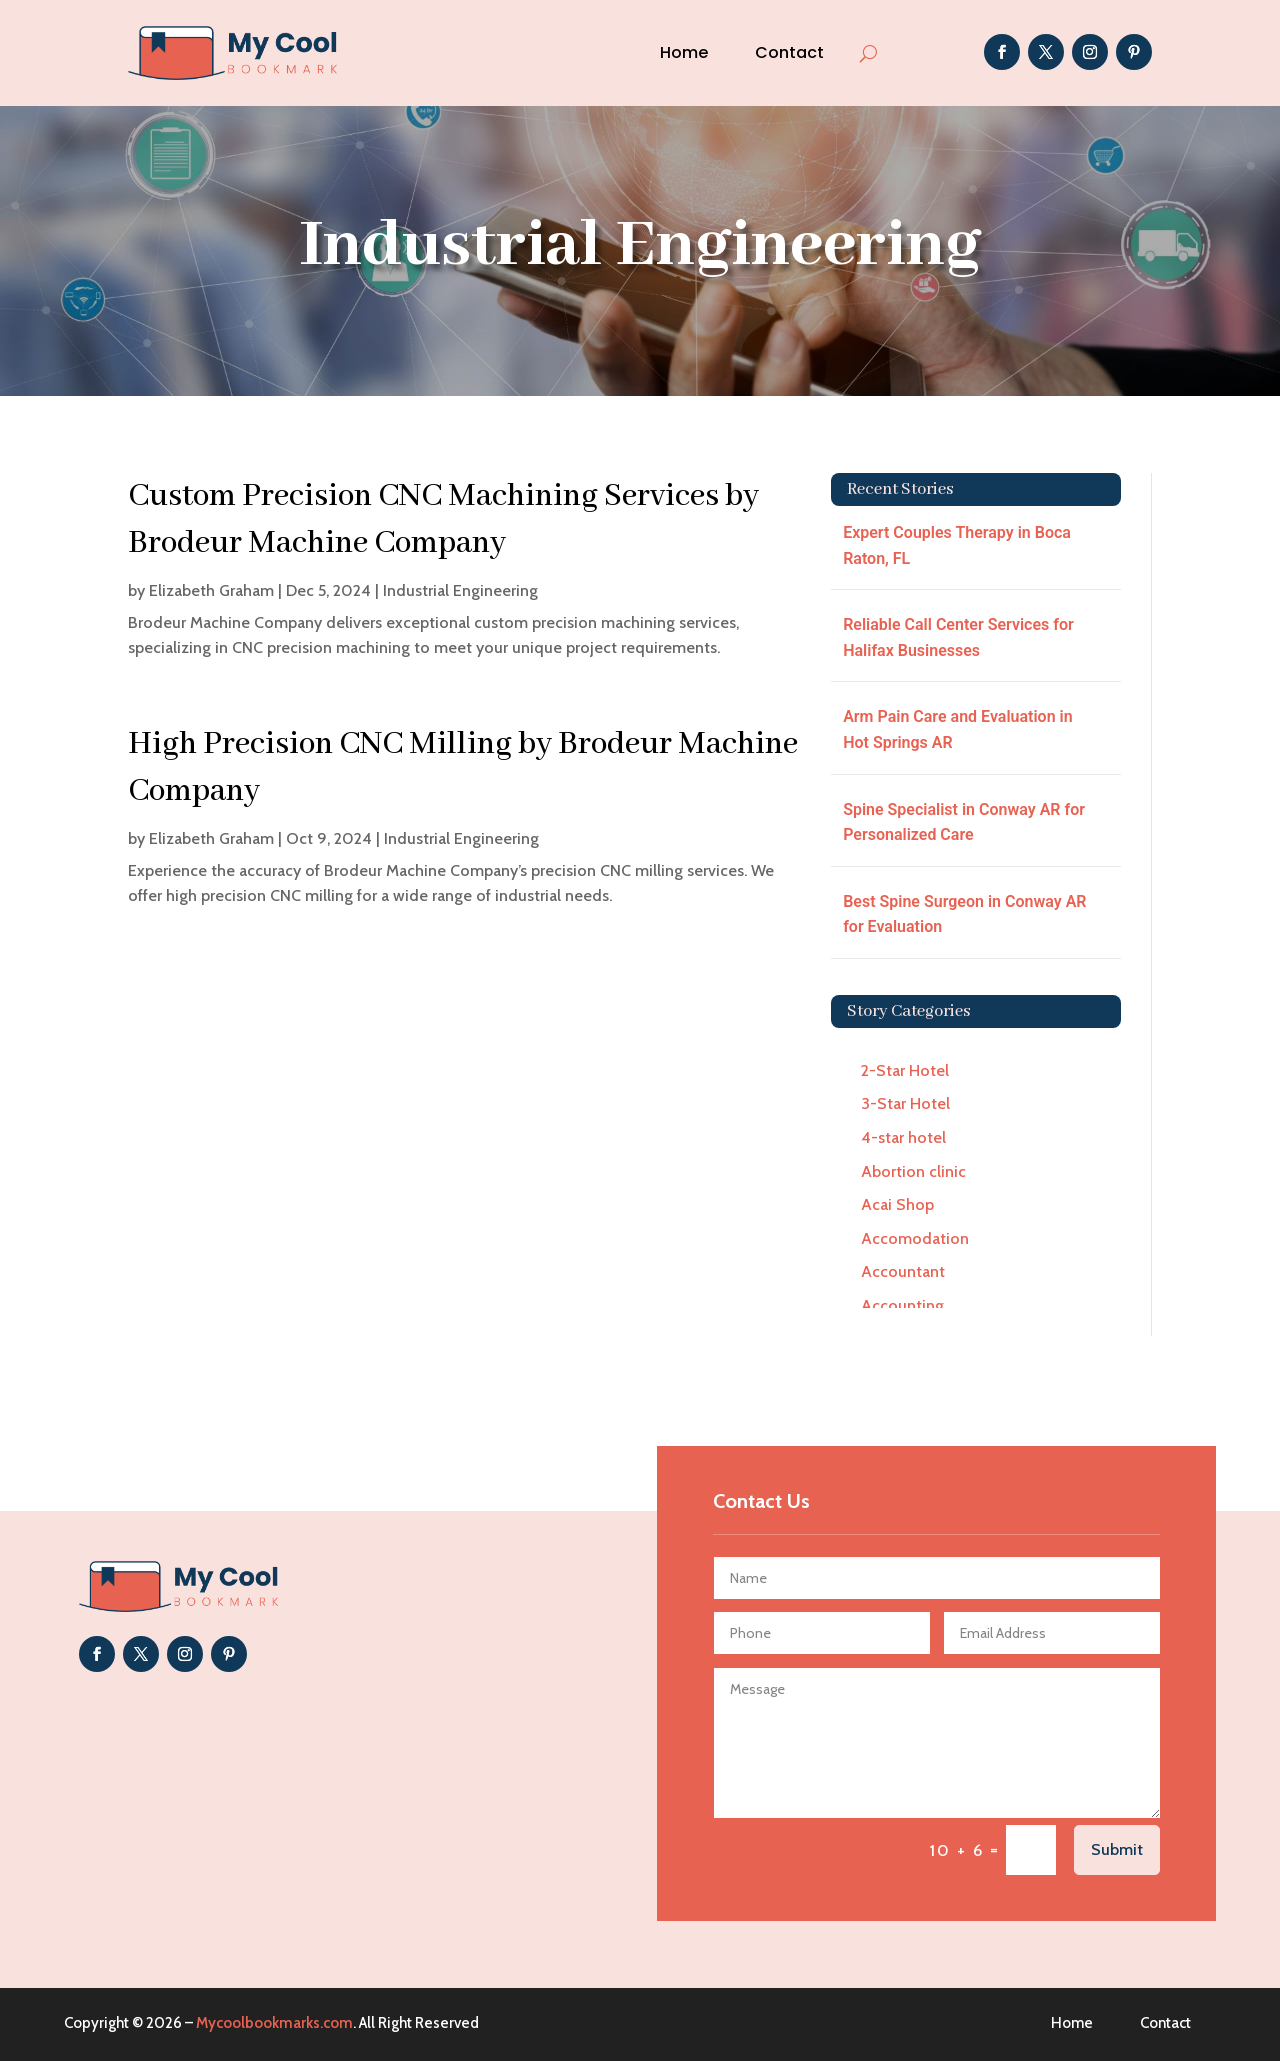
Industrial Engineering (460, 590)
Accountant (903, 1271)
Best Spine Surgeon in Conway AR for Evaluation (964, 914)
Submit (1117, 1849)
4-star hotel (903, 1137)
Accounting (902, 1305)
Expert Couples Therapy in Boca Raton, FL (957, 545)
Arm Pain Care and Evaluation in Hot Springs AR (958, 729)
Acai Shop (897, 1204)
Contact (789, 52)
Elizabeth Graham (211, 590)
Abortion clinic (913, 1171)
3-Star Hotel (905, 1103)
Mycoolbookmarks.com (274, 2023)
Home (684, 52)
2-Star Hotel (905, 1070)
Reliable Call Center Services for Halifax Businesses (958, 637)
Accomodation (915, 1238)
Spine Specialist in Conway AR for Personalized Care (964, 822)
